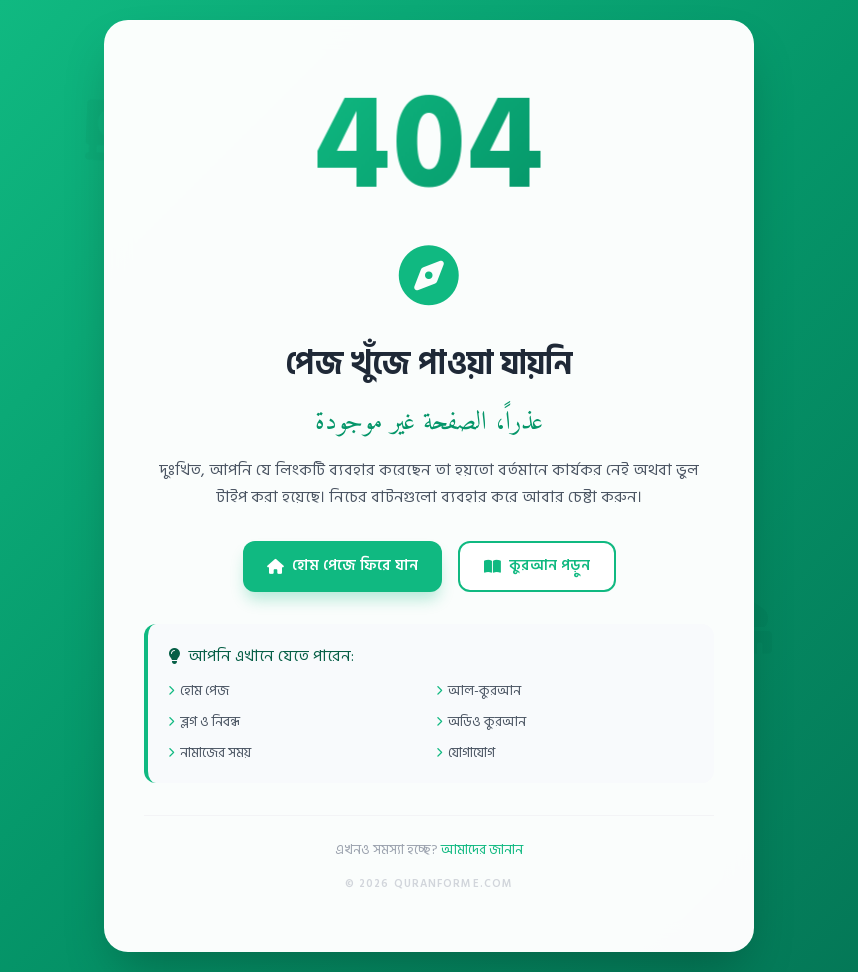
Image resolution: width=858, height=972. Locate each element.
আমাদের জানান (482, 849)
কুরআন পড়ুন (537, 565)
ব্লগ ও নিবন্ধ (204, 721)
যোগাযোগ (465, 752)
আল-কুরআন (478, 690)
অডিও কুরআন (481, 721)
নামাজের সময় (209, 752)
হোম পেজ (198, 690)
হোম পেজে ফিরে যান (342, 565)
